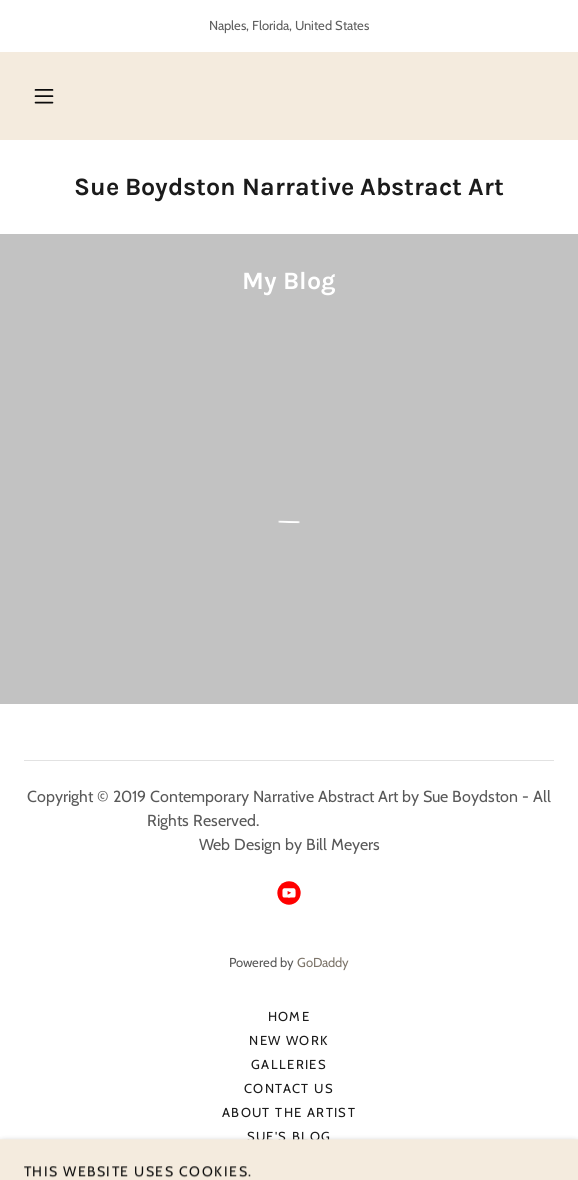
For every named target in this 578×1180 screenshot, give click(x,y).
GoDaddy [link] (323, 962)
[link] (289, 187)
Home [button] (289, 1016)
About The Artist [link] (289, 1112)
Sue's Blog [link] (289, 1136)
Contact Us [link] (289, 1088)
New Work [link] (288, 1040)
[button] (44, 96)
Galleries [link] (289, 1064)
